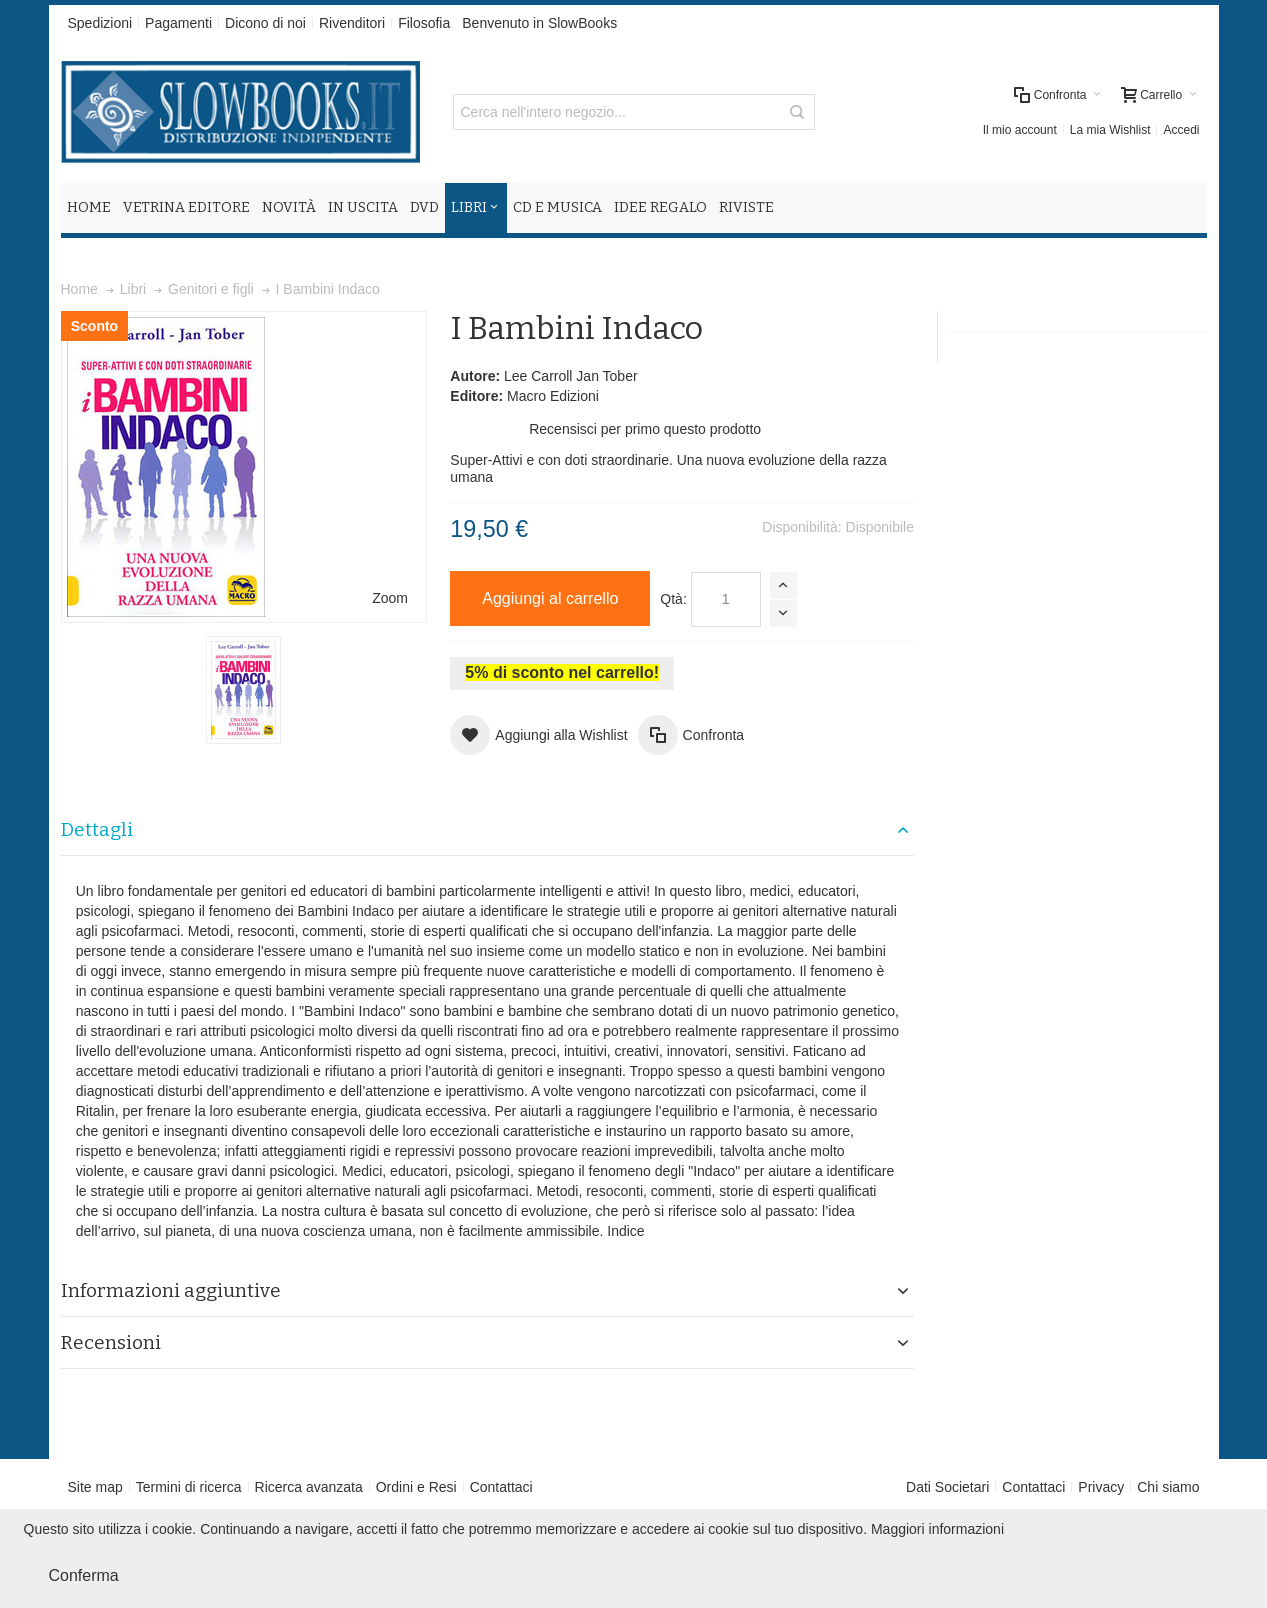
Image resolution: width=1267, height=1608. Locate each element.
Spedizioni (100, 23)
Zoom (390, 598)
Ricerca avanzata (309, 1487)
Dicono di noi (265, 23)
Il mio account (1020, 130)
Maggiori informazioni (937, 1529)
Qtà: (673, 599)
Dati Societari (947, 1487)
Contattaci (501, 1487)
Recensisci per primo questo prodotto (645, 429)
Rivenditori (352, 23)
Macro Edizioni (553, 396)
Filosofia (424, 23)
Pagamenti (178, 23)
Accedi (1181, 130)
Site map (95, 1487)
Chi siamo (1168, 1487)
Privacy (1101, 1487)
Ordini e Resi (416, 1487)
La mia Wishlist (1110, 130)
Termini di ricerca (189, 1487)
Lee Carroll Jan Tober (571, 376)
